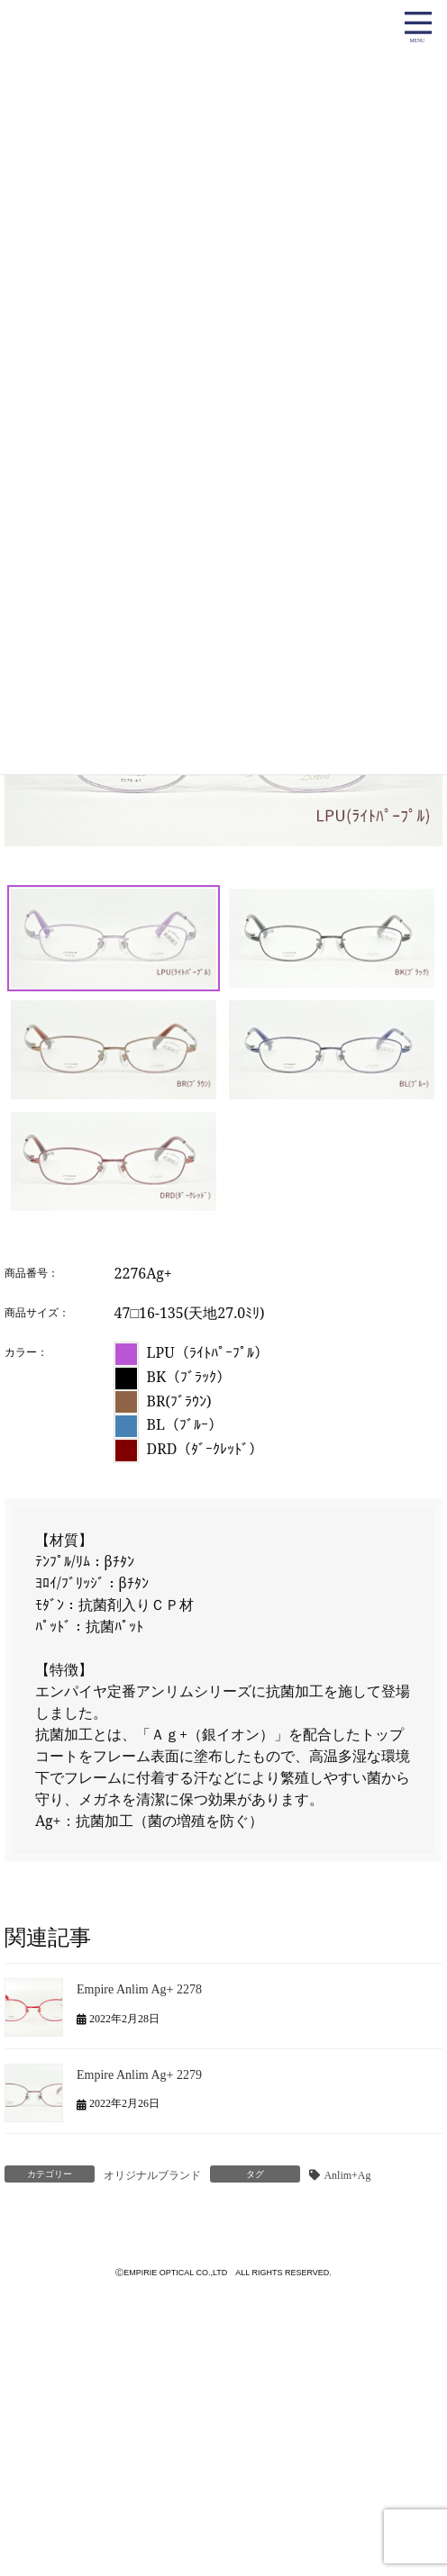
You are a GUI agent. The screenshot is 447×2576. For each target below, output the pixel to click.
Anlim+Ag (347, 2175)
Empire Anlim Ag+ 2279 (139, 2074)
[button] (113, 938)
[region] (223, 809)
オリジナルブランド (152, 2175)
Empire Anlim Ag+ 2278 (139, 1989)
